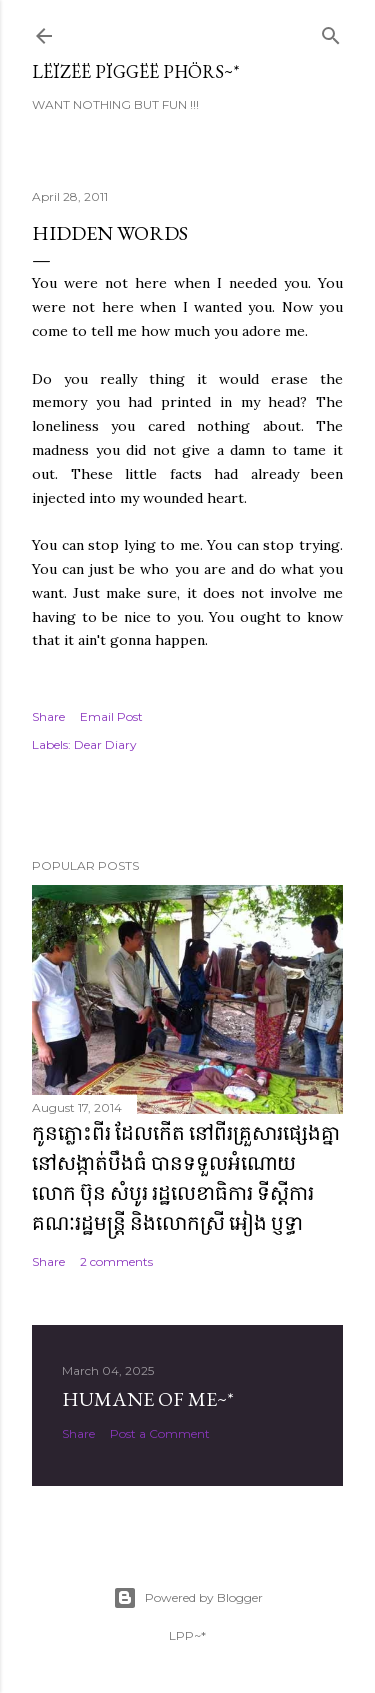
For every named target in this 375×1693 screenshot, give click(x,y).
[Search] (331, 31)
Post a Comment (160, 1433)
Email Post (111, 716)
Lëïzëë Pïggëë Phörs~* (136, 71)
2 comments (116, 1261)
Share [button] (48, 716)
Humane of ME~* (148, 1399)
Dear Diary (105, 744)
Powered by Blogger (188, 1598)
